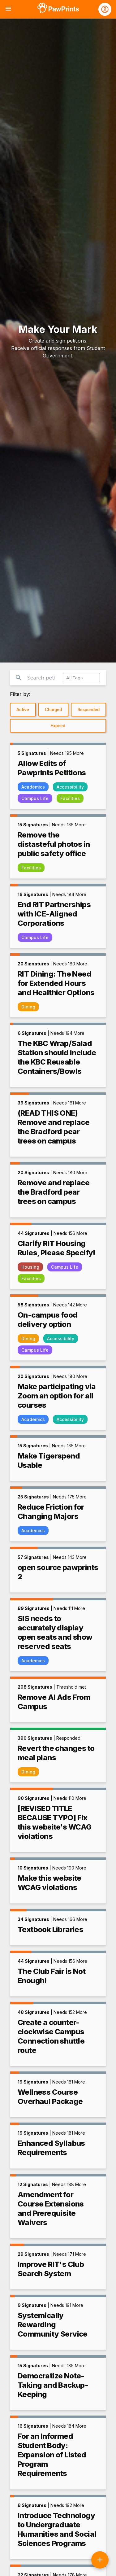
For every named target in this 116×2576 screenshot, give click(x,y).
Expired (58, 725)
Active (22, 709)
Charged (53, 709)
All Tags (74, 677)
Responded (89, 709)
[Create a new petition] (100, 2560)
